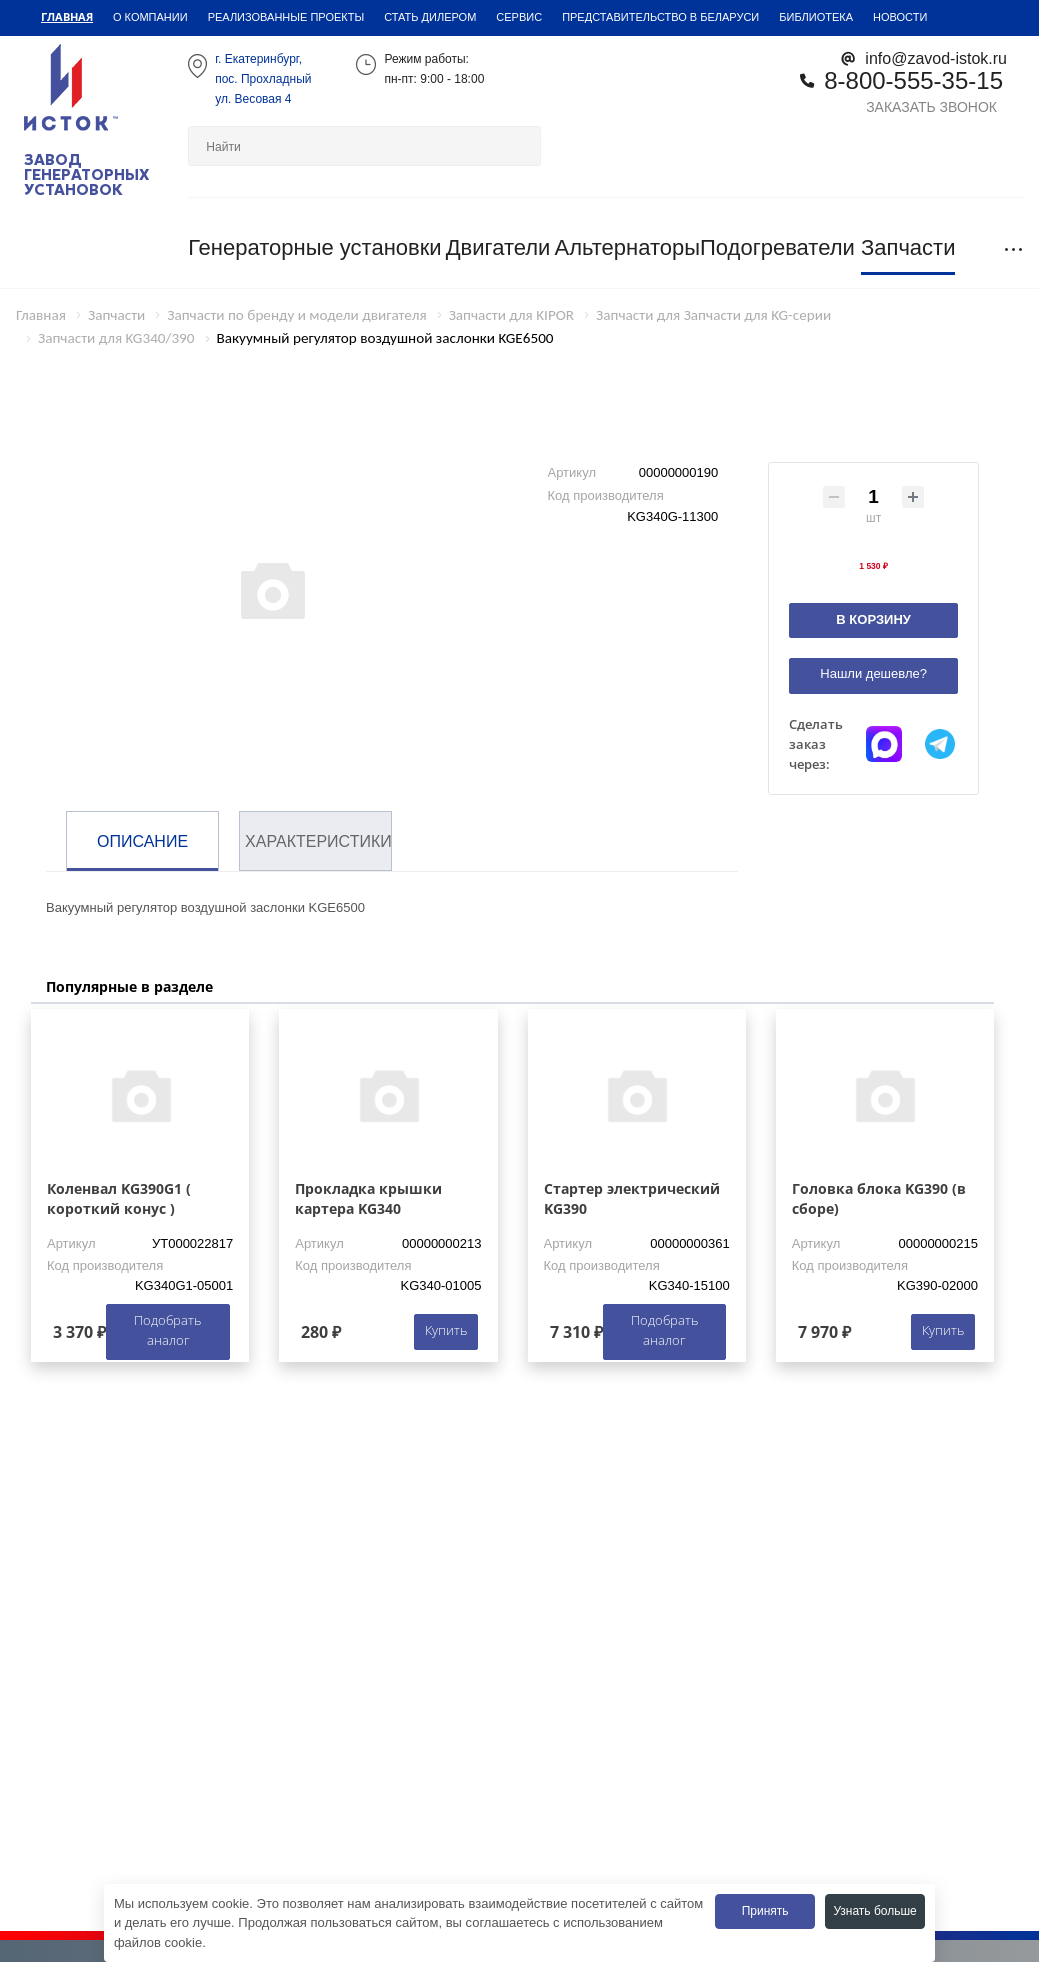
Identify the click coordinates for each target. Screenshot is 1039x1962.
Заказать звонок (931, 106)
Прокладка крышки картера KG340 (368, 1198)
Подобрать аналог (167, 1330)
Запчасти (908, 247)
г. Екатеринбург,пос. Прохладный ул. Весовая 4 (263, 78)
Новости (900, 16)
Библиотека (816, 16)
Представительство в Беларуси (660, 16)
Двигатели (498, 247)
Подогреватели (777, 247)
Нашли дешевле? (873, 673)
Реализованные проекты (286, 16)
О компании (150, 16)
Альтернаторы (627, 247)
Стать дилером (430, 16)
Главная (67, 16)
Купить (446, 1330)
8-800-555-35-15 (913, 79)
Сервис (519, 16)
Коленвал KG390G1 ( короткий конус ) (119, 1198)
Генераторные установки (314, 247)
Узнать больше (874, 1910)
